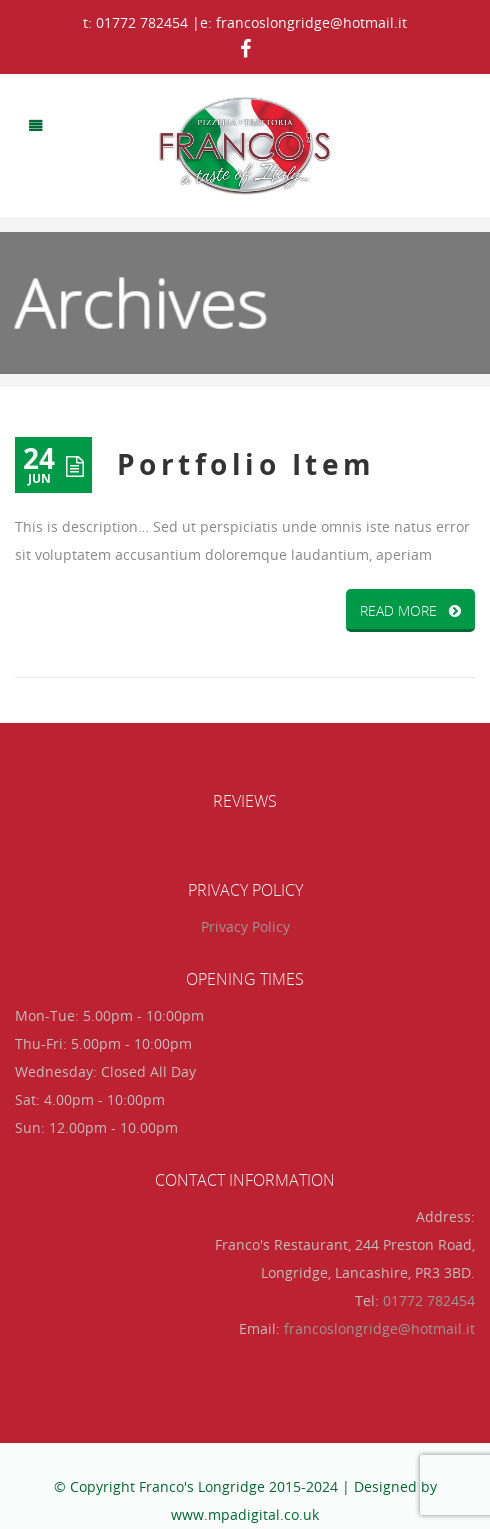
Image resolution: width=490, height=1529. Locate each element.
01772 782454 (429, 1300)
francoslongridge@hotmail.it (379, 1328)
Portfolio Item (246, 464)
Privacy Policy (245, 926)
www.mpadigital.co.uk (245, 1514)
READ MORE (410, 610)
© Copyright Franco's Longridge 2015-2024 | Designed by (245, 1486)
